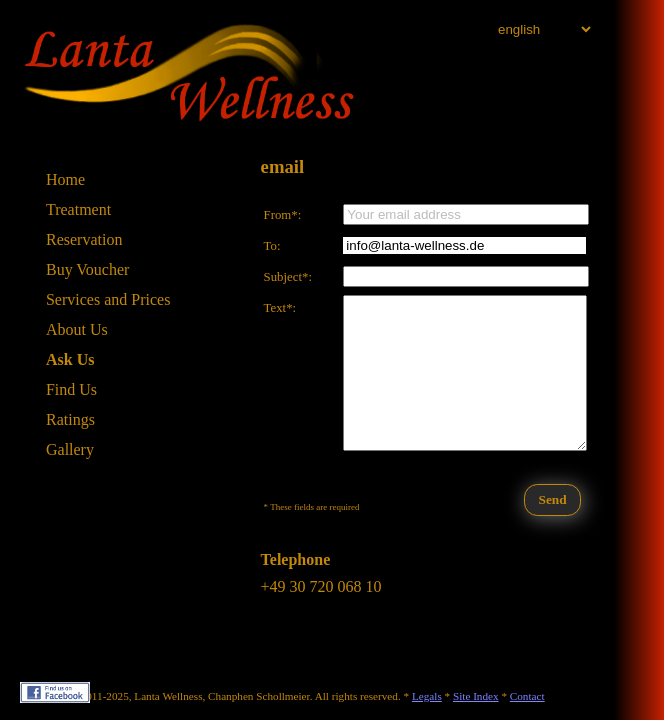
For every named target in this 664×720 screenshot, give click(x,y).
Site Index (476, 696)
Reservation (84, 239)
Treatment (78, 209)
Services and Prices (108, 299)
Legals (427, 696)
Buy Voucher (87, 269)
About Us (77, 329)
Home (65, 179)
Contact (527, 696)
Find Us (71, 389)
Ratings (70, 419)
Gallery (70, 449)
